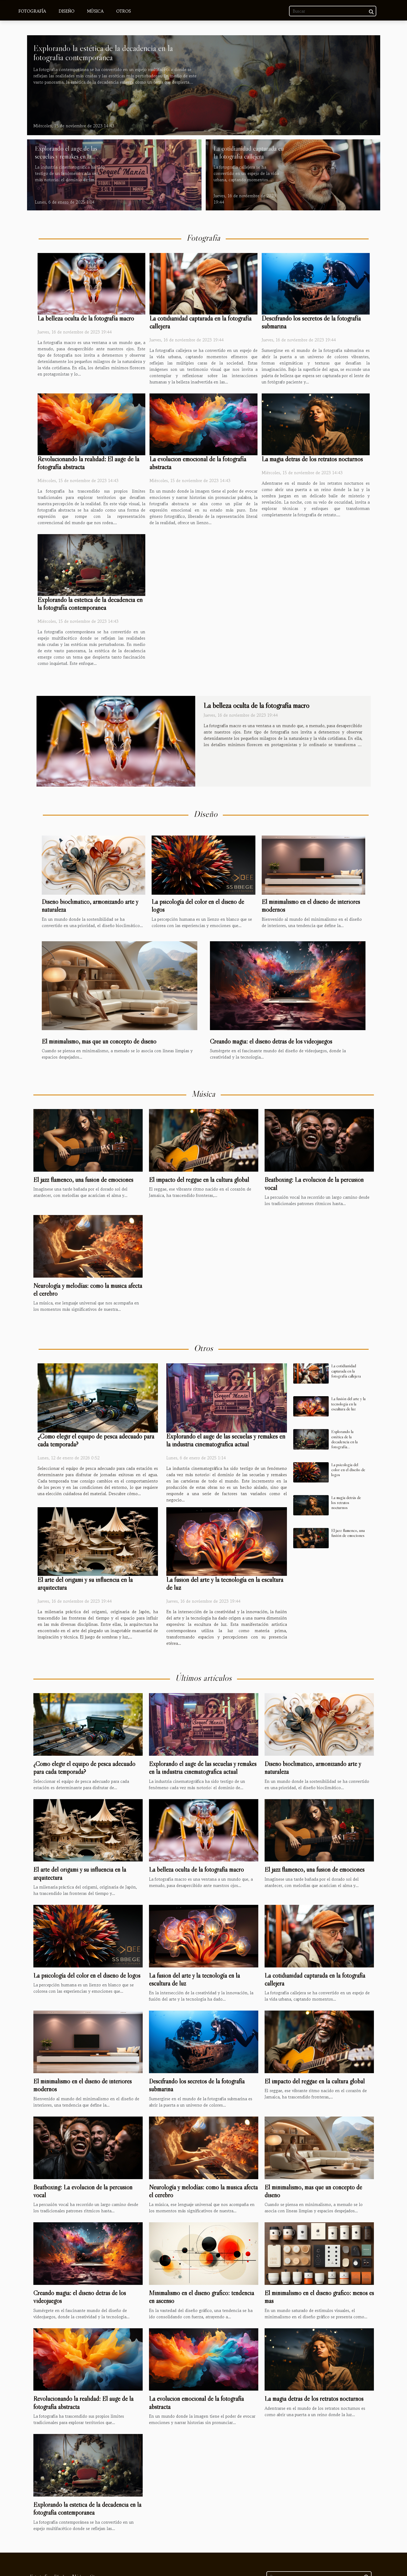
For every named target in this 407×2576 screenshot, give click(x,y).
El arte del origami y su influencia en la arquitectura (85, 1584)
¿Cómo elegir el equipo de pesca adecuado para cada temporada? (96, 1440)
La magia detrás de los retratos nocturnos (312, 459)
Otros (123, 11)
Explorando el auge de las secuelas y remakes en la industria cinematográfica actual (66, 160)
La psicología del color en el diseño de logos (348, 1469)
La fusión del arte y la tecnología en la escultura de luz (224, 1584)
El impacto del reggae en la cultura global (199, 1179)
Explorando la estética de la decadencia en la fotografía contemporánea (103, 53)
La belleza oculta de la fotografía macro (86, 318)
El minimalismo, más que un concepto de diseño (99, 1041)
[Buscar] (332, 11)
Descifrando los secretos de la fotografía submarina (311, 322)
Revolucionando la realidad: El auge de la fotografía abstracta (88, 463)
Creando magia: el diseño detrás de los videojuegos (271, 1041)
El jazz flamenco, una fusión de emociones (83, 1179)
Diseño (66, 11)
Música (95, 11)
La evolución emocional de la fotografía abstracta (198, 463)
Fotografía (32, 11)
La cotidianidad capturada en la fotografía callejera (249, 152)
